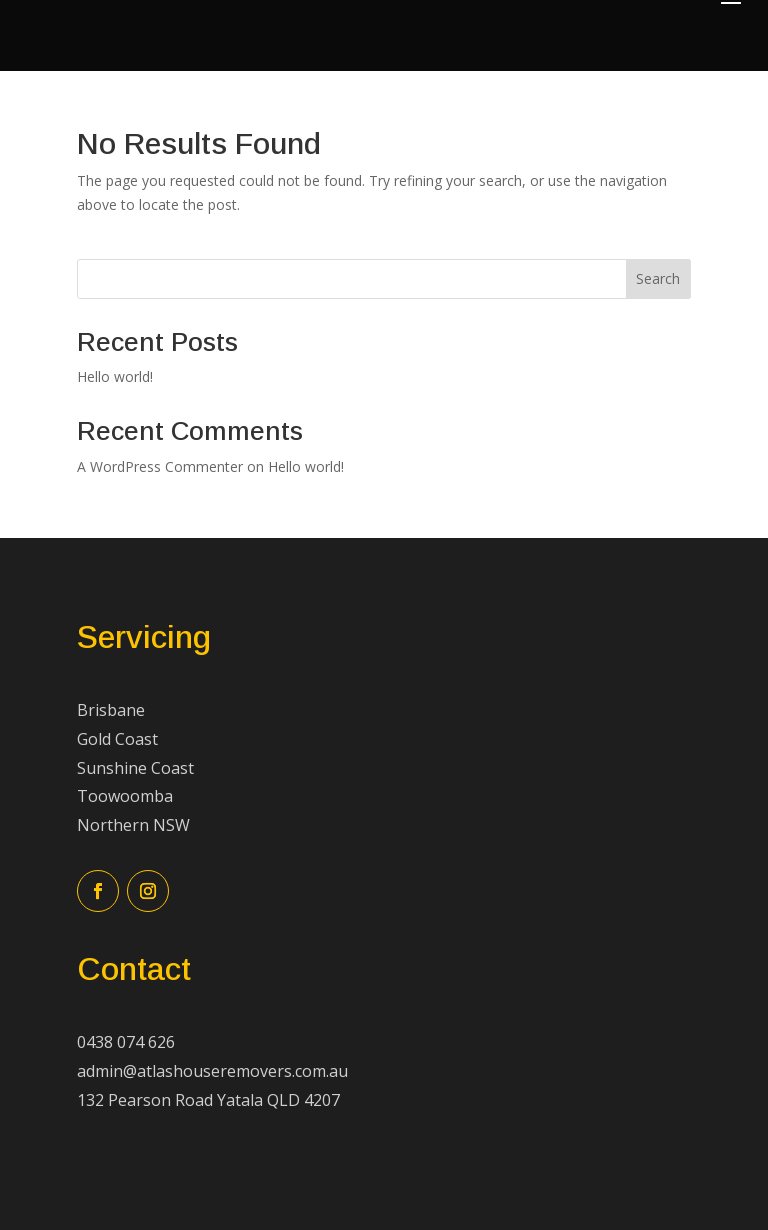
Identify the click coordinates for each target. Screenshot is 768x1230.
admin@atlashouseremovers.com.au (212, 1071)
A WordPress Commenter (160, 466)
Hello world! (115, 376)
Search (658, 278)
